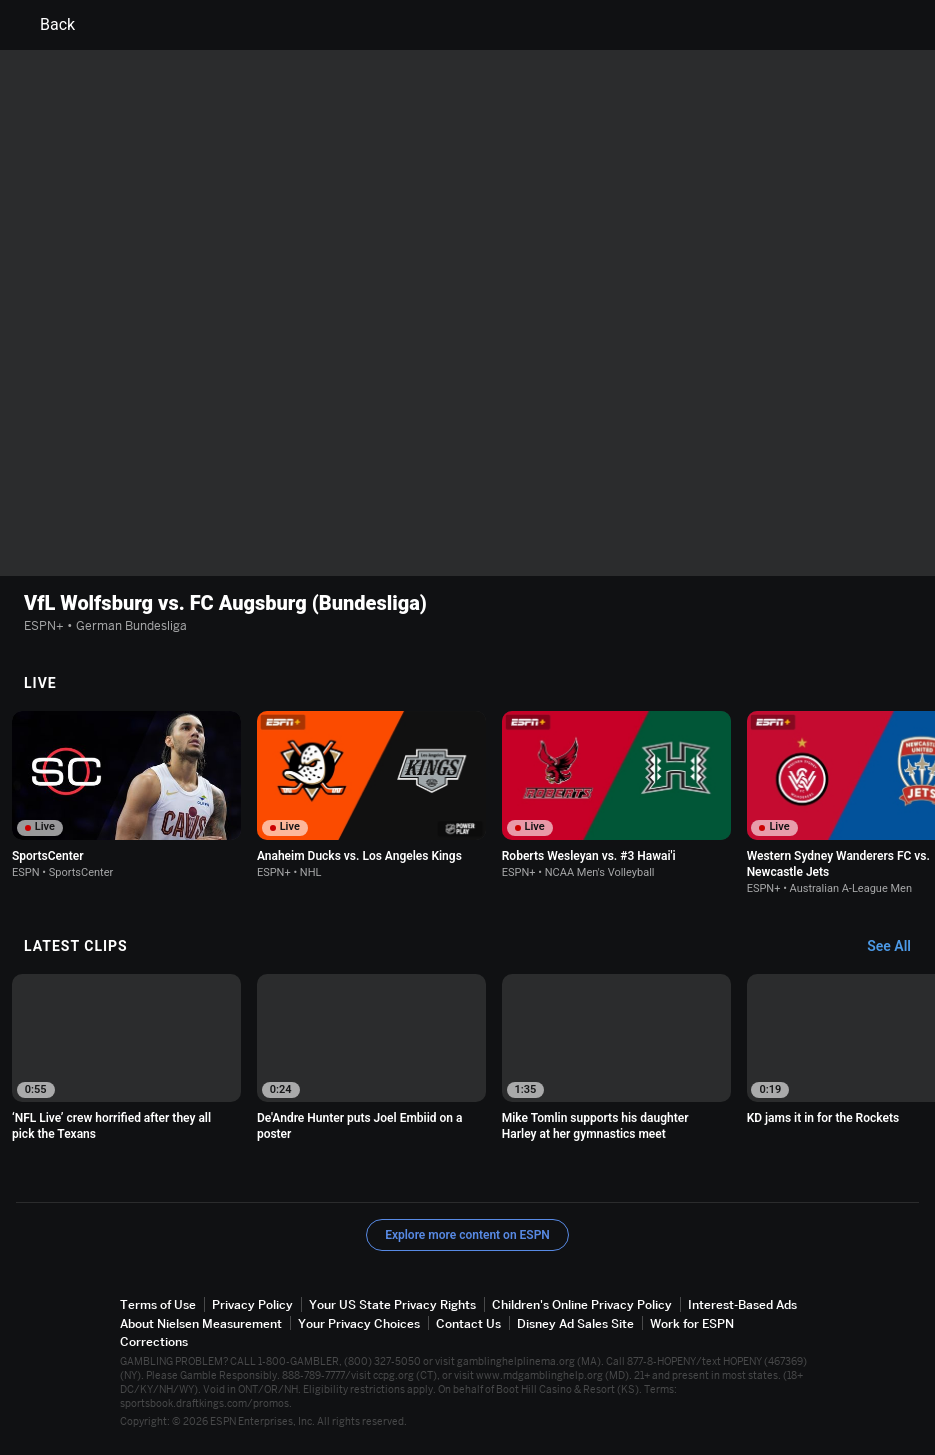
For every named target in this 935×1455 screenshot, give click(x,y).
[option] (126, 795)
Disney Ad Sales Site (575, 1323)
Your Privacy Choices (359, 1323)
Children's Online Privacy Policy (582, 1304)
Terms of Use (158, 1304)
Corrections (154, 1341)
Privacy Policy (252, 1304)
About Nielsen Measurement (201, 1323)
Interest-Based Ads (742, 1304)
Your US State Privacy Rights (392, 1304)
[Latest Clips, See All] (898, 947)
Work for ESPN (692, 1323)
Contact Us (468, 1323)
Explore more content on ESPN (467, 1235)
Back (45, 25)
